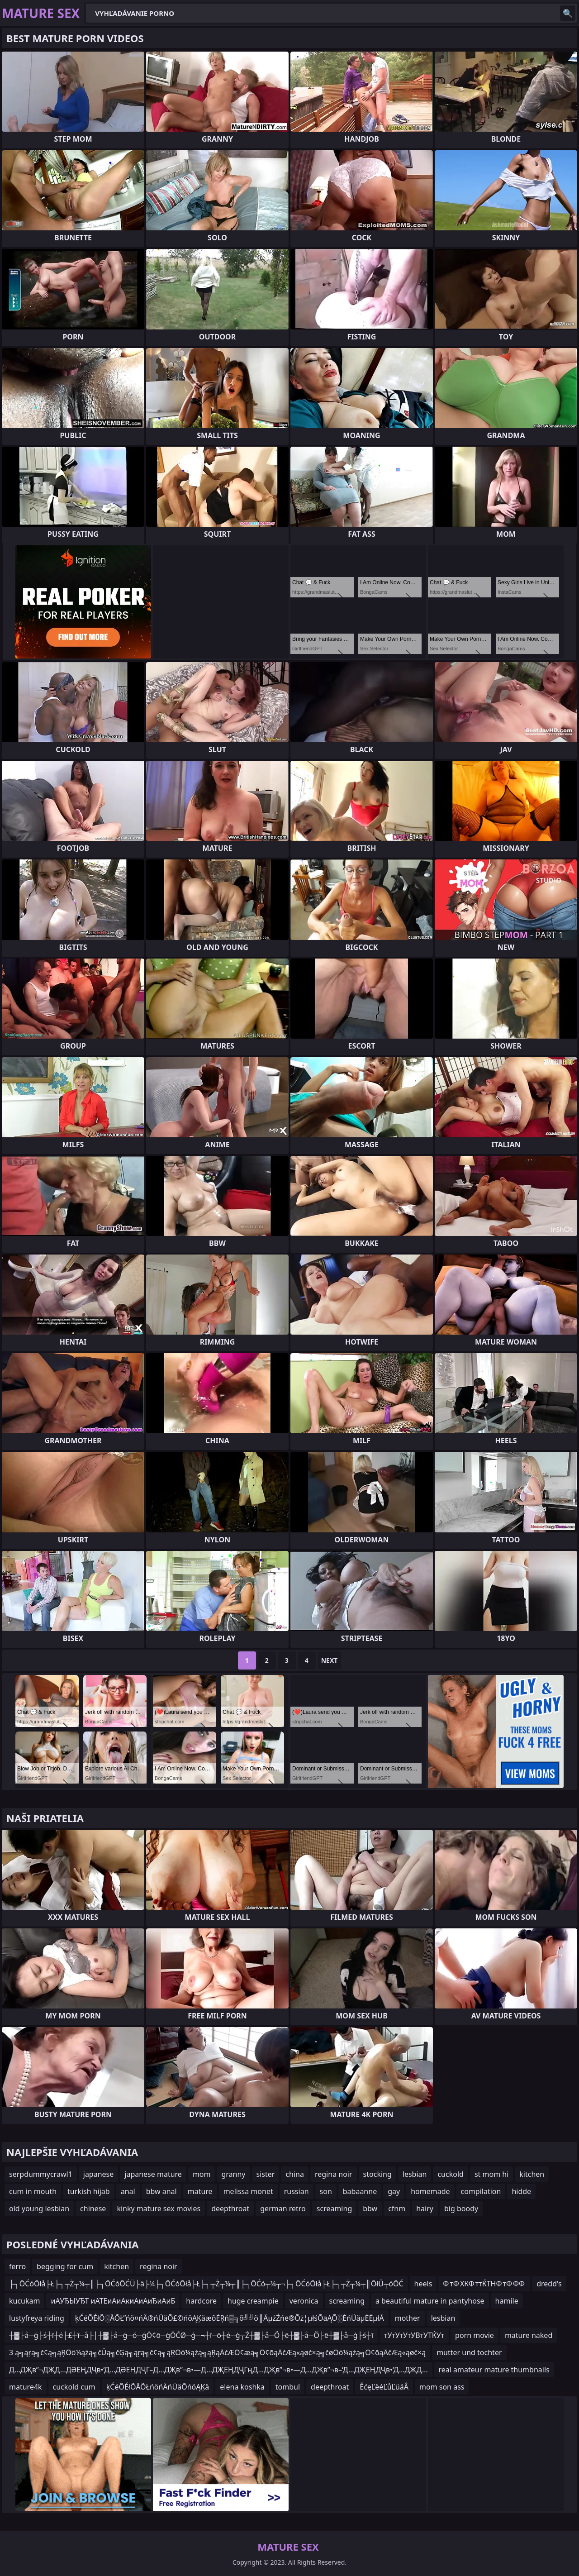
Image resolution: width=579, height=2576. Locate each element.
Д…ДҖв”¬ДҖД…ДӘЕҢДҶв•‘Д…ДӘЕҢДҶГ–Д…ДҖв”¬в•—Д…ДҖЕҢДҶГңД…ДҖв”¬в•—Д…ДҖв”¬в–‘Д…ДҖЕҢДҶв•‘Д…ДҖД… (218, 2370)
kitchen (531, 2174)
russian (296, 2191)
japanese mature (153, 2174)
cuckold (450, 2174)
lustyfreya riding (36, 2318)
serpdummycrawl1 (40, 2174)
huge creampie (253, 2301)
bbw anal (161, 2191)
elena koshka (242, 2387)
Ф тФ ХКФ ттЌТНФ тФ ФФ (484, 2284)
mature (200, 2191)
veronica (304, 2301)
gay (394, 2191)
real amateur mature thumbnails (494, 2370)
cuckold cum (74, 2387)
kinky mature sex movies (158, 2208)
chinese (93, 2208)
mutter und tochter (469, 2352)
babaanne (360, 2191)
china (294, 2174)
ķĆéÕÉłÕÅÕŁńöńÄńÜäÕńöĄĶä (157, 2387)
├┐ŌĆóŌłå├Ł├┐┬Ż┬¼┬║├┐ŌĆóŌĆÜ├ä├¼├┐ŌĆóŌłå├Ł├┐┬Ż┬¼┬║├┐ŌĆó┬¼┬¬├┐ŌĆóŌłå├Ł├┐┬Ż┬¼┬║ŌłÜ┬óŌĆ (206, 2284)
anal (128, 2191)
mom (202, 2174)
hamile (506, 2301)
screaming (334, 2208)
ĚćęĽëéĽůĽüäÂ (384, 2387)
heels (423, 2284)
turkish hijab (88, 2191)
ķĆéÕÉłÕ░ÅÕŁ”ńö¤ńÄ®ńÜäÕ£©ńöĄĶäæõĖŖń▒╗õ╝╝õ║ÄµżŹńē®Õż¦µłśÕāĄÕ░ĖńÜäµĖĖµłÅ (229, 2318)
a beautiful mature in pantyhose (429, 2301)
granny (233, 2174)
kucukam (24, 2301)
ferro (17, 2266)
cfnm (396, 2208)
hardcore (201, 2301)
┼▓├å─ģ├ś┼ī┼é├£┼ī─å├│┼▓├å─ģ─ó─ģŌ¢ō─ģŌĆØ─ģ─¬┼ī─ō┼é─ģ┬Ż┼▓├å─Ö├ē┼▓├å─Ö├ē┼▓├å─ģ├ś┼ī (191, 2335)
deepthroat (230, 2208)
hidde (521, 2191)
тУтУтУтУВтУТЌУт (414, 2335)
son (326, 2191)
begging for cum (65, 2266)
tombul (287, 2387)
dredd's (549, 2284)
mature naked (528, 2335)
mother (407, 2318)
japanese (98, 2174)
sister (265, 2174)
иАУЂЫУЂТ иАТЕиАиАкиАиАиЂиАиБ (113, 2301)
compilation (481, 2191)
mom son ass (441, 2387)
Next (329, 1660)
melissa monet (248, 2191)
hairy (424, 2208)
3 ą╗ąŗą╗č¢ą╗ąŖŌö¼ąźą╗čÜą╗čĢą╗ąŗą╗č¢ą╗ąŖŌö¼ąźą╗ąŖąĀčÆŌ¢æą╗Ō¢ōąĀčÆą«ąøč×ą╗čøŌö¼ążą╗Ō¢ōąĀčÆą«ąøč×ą (217, 2352)
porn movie (474, 2335)
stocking (377, 2174)
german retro (283, 2208)
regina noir (333, 2174)
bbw (370, 2208)
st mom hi (491, 2174)
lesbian (415, 2174)
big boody (461, 2208)
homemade (430, 2191)
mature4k (25, 2387)
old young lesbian (39, 2208)
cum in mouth (33, 2191)
